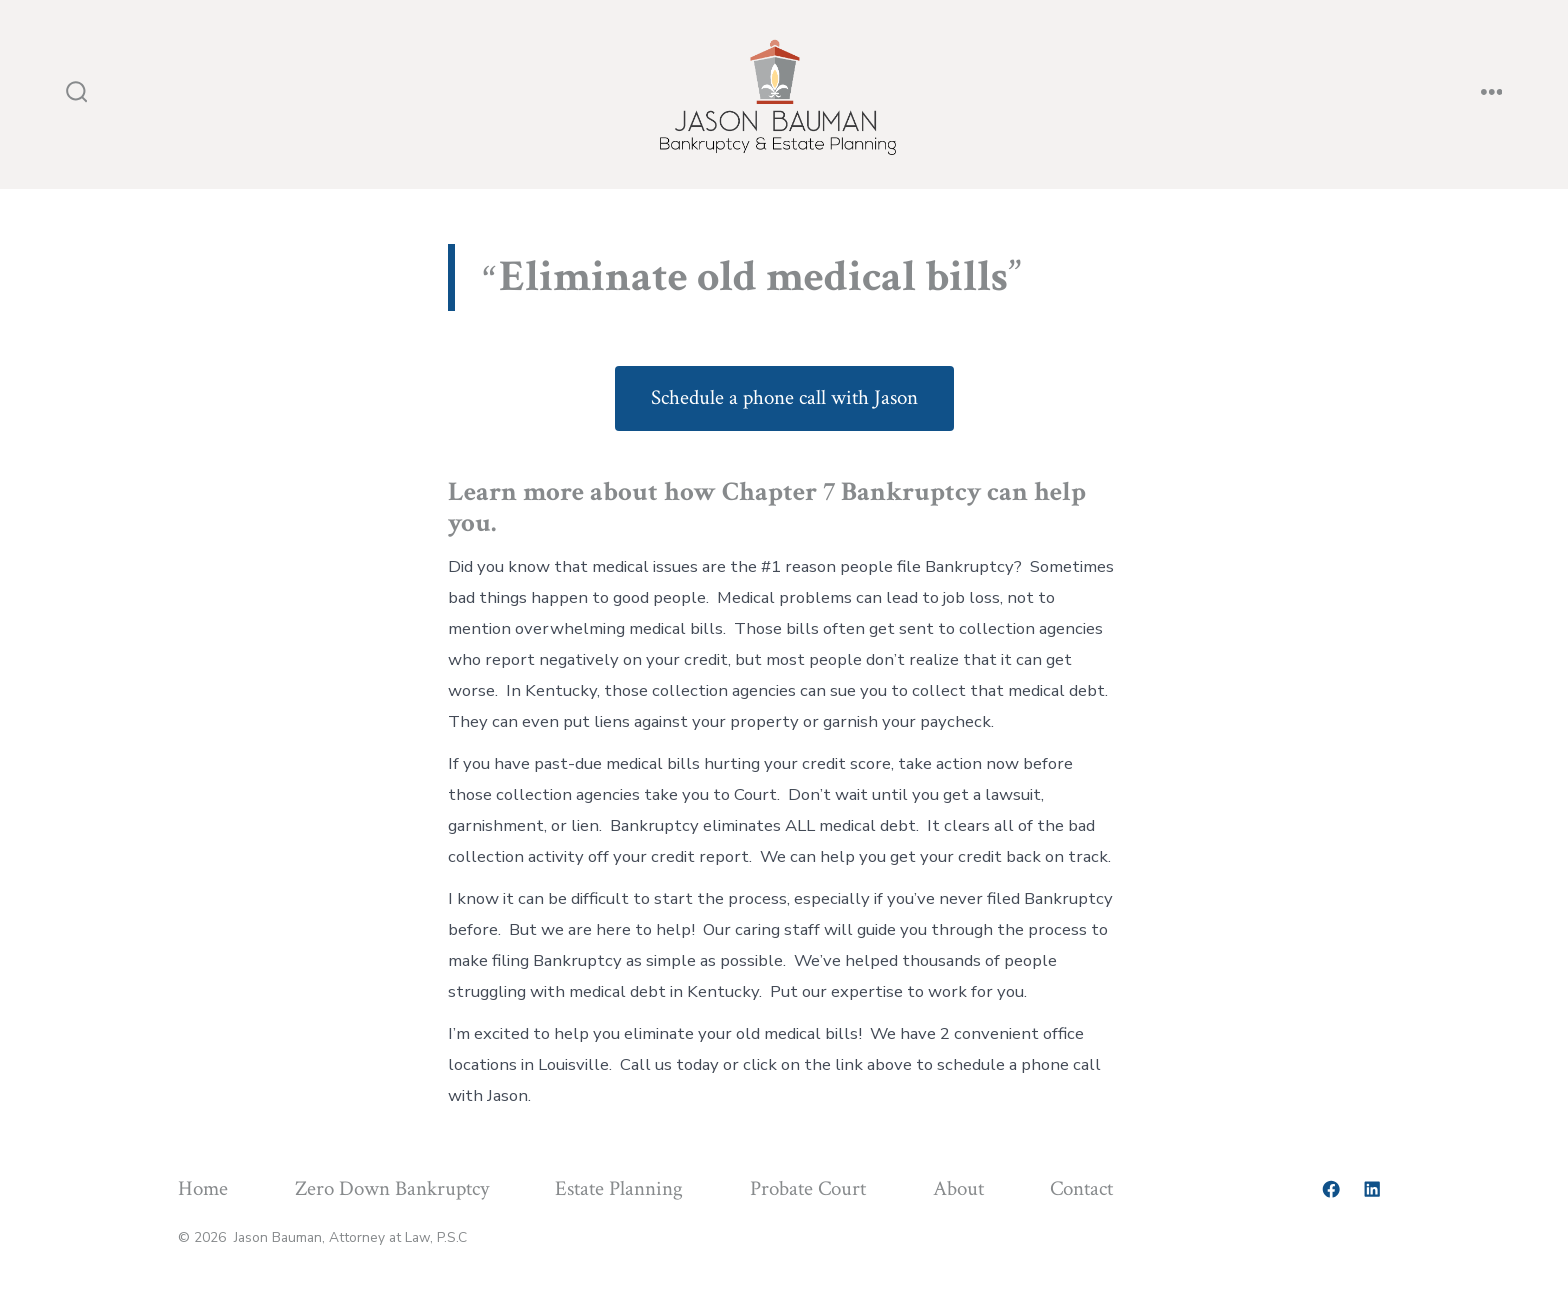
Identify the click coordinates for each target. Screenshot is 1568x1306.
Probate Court (808, 1188)
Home (203, 1188)
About (958, 1188)
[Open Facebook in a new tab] (1331, 1189)
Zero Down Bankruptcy (392, 1188)
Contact (1081, 1188)
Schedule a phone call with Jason (784, 397)
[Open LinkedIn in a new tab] (1372, 1189)
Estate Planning (619, 1188)
